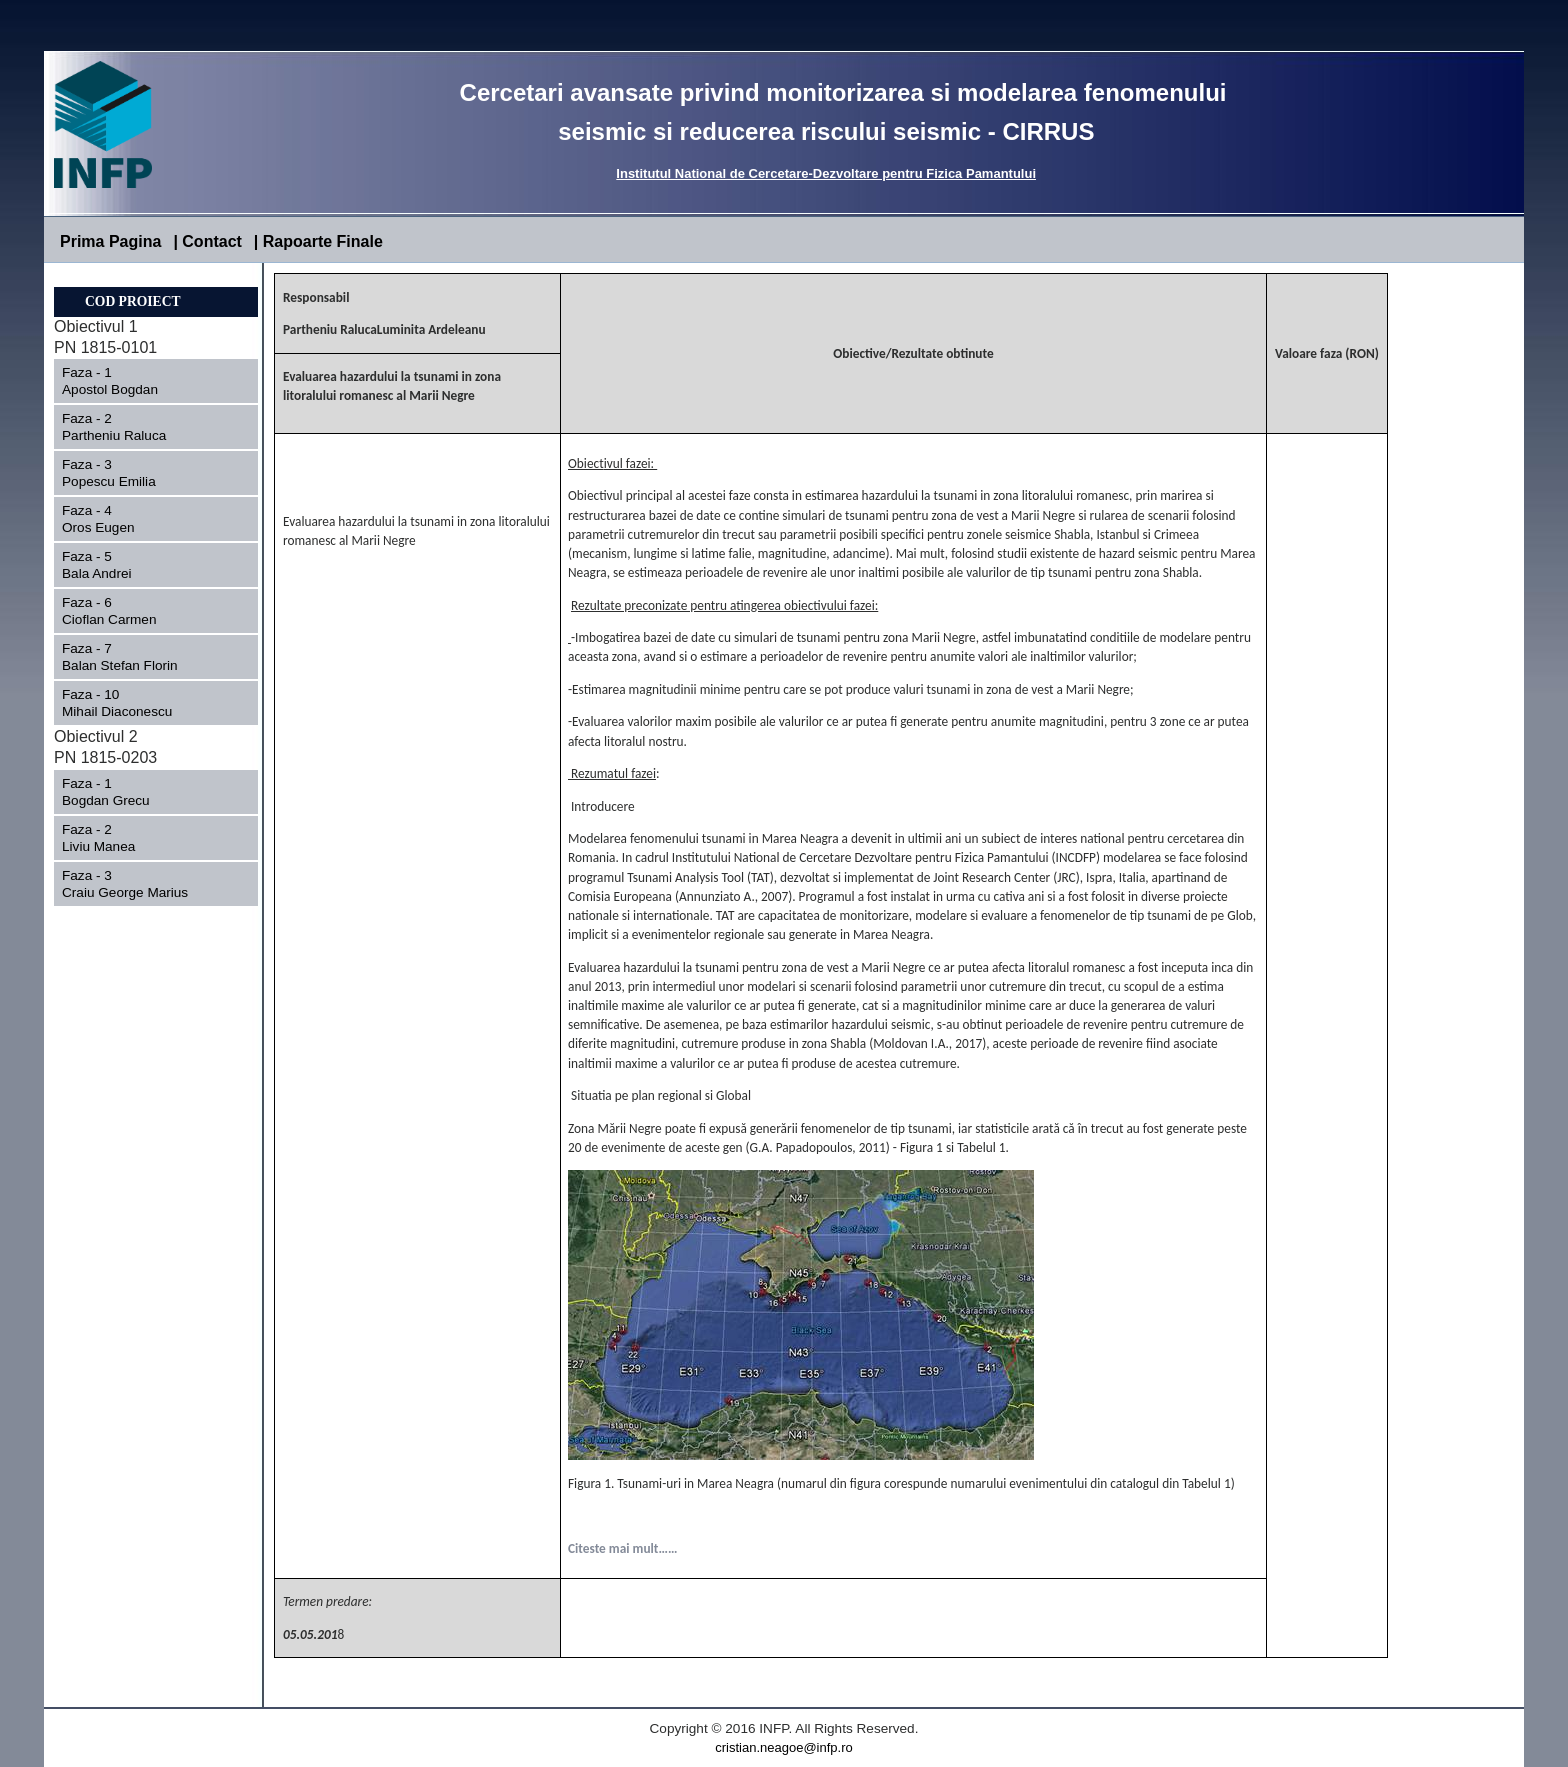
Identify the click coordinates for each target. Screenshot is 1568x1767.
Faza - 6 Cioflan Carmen (141, 611)
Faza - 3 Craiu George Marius (151, 884)
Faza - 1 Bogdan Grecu (157, 792)
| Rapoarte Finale (318, 241)
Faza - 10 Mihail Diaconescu (149, 703)
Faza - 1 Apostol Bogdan (138, 381)
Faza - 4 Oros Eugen (143, 519)
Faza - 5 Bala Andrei (145, 565)
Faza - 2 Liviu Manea (151, 838)
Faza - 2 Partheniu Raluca (132, 427)
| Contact (207, 241)
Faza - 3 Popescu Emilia (140, 473)
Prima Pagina (110, 241)
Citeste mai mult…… (622, 1548)
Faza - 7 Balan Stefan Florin (145, 657)
